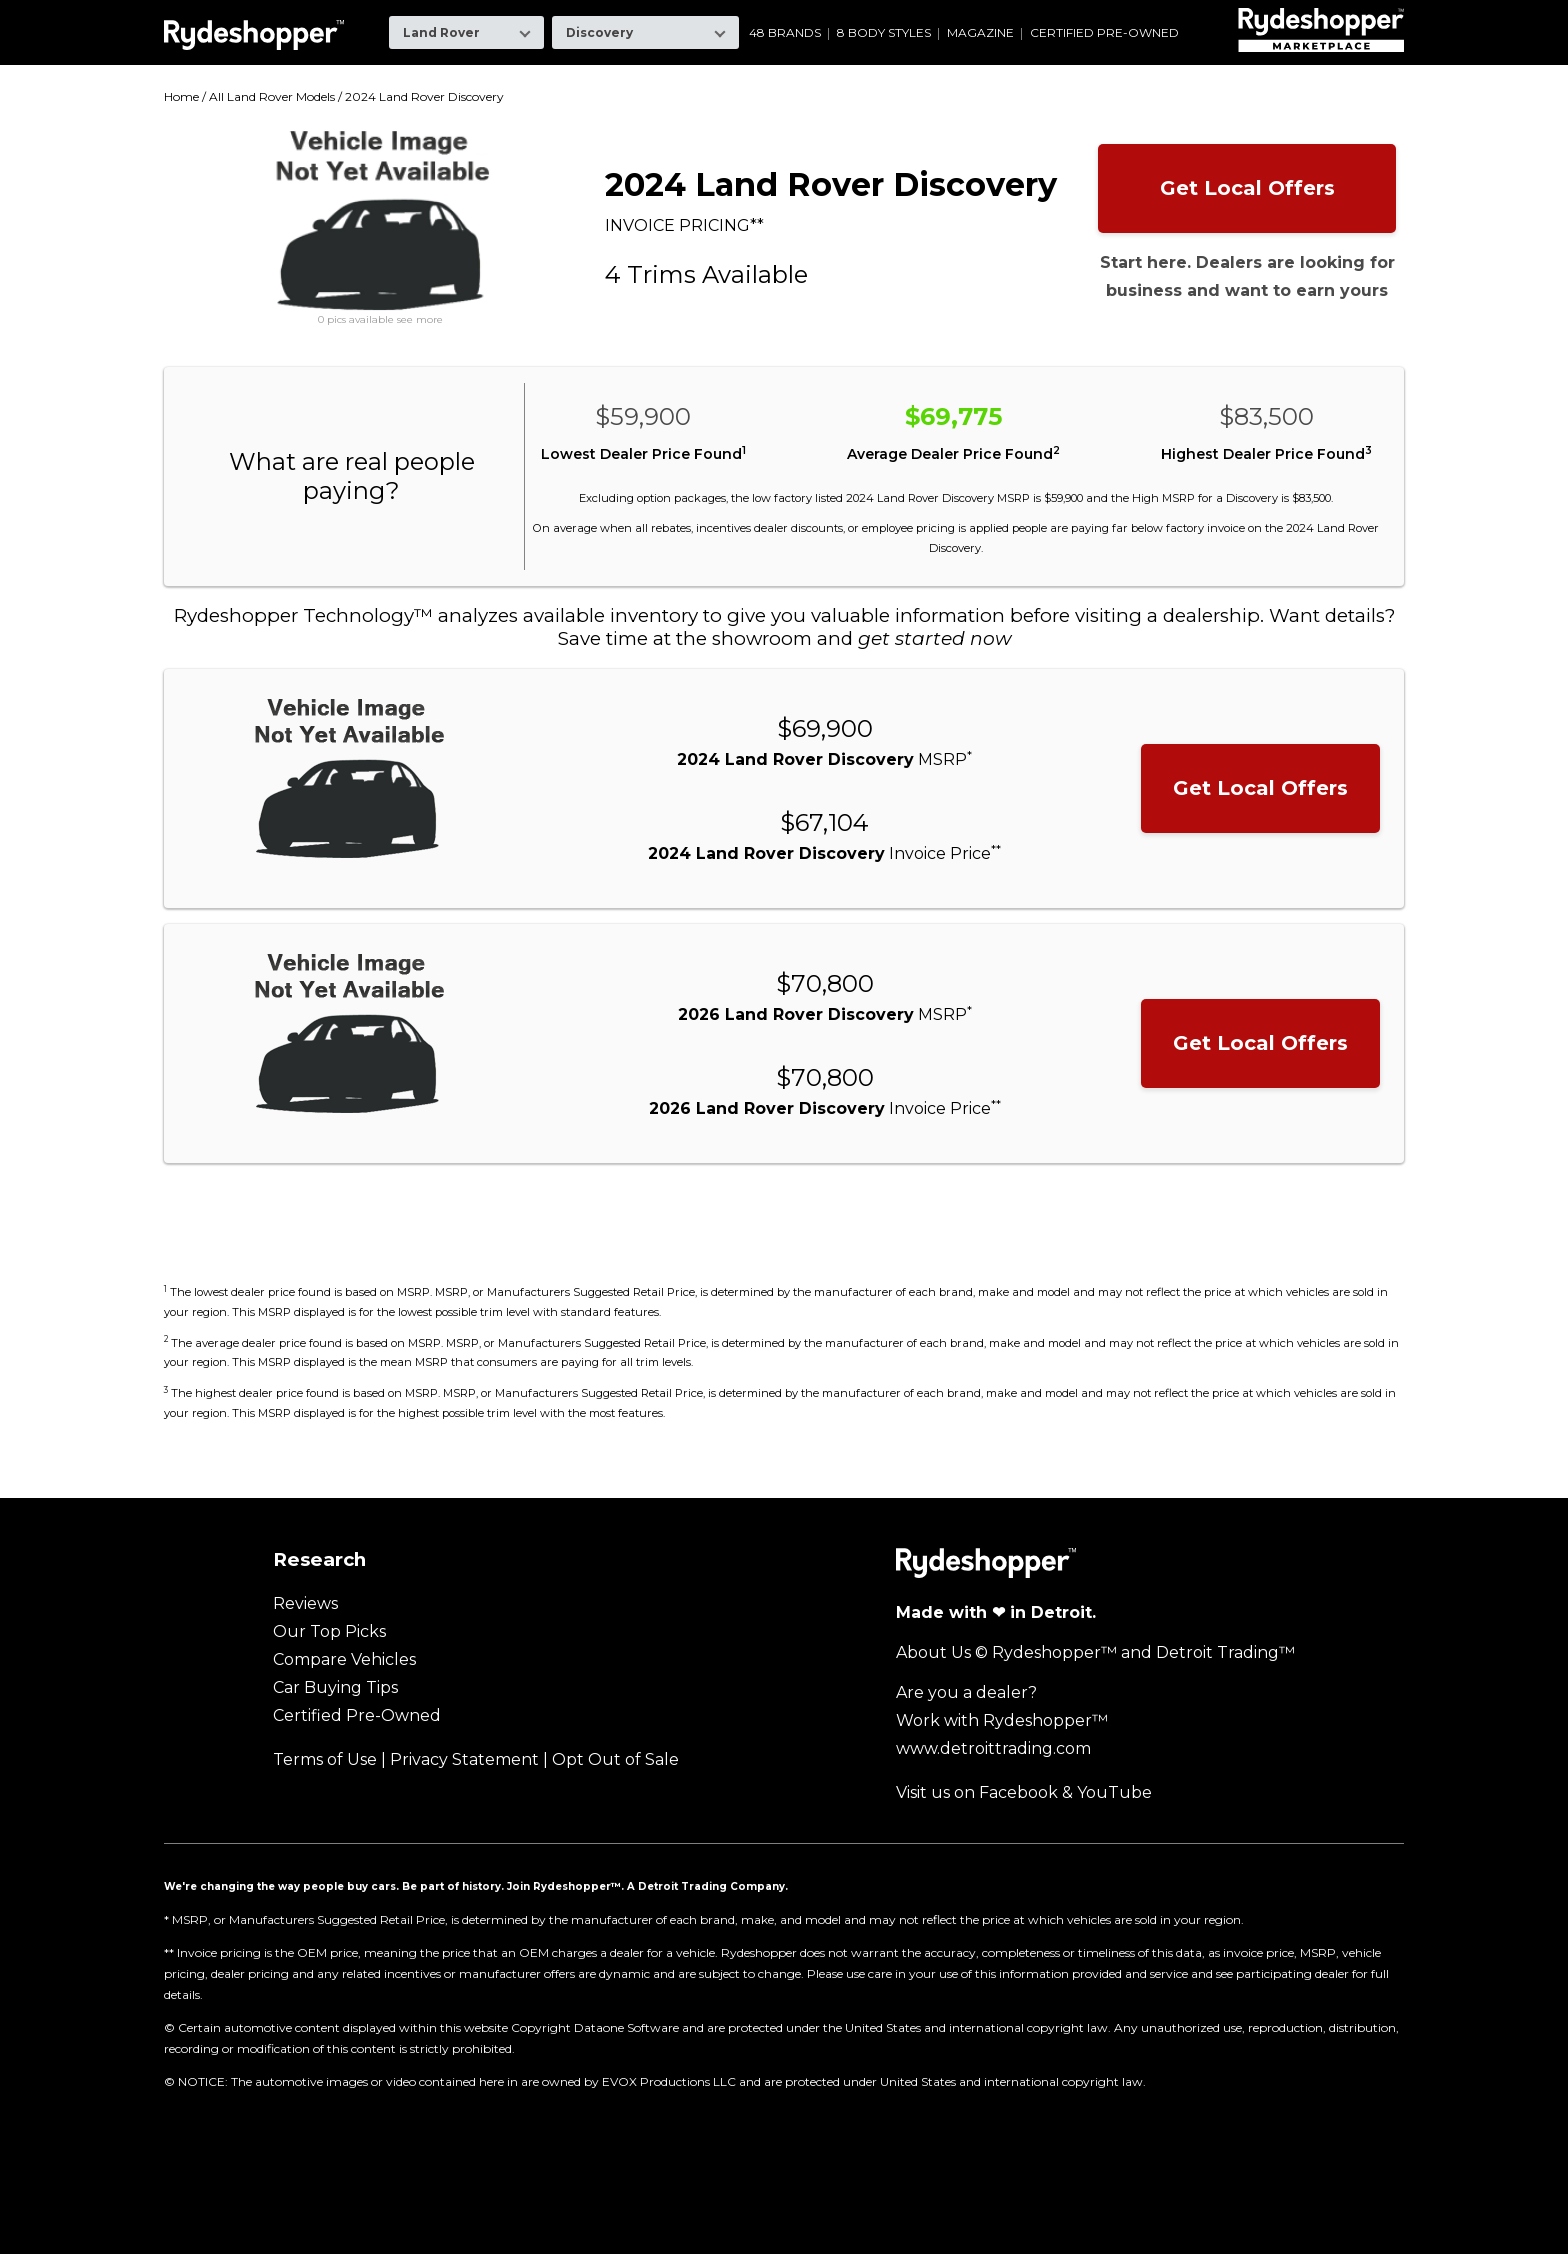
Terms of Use (325, 1759)
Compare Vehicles (344, 1659)
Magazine (980, 33)
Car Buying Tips (335, 1687)
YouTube (1114, 1792)
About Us (933, 1652)
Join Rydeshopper (559, 1886)
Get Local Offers (1247, 188)
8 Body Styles (884, 33)
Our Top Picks (329, 1631)
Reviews (305, 1603)
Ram (1019, 14)
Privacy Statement (464, 1759)
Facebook (1018, 1792)
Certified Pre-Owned (1104, 33)
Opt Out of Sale (615, 1759)
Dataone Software (626, 2027)
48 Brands (785, 33)
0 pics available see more (380, 320)
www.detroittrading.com (993, 1748)
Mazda (830, 14)
